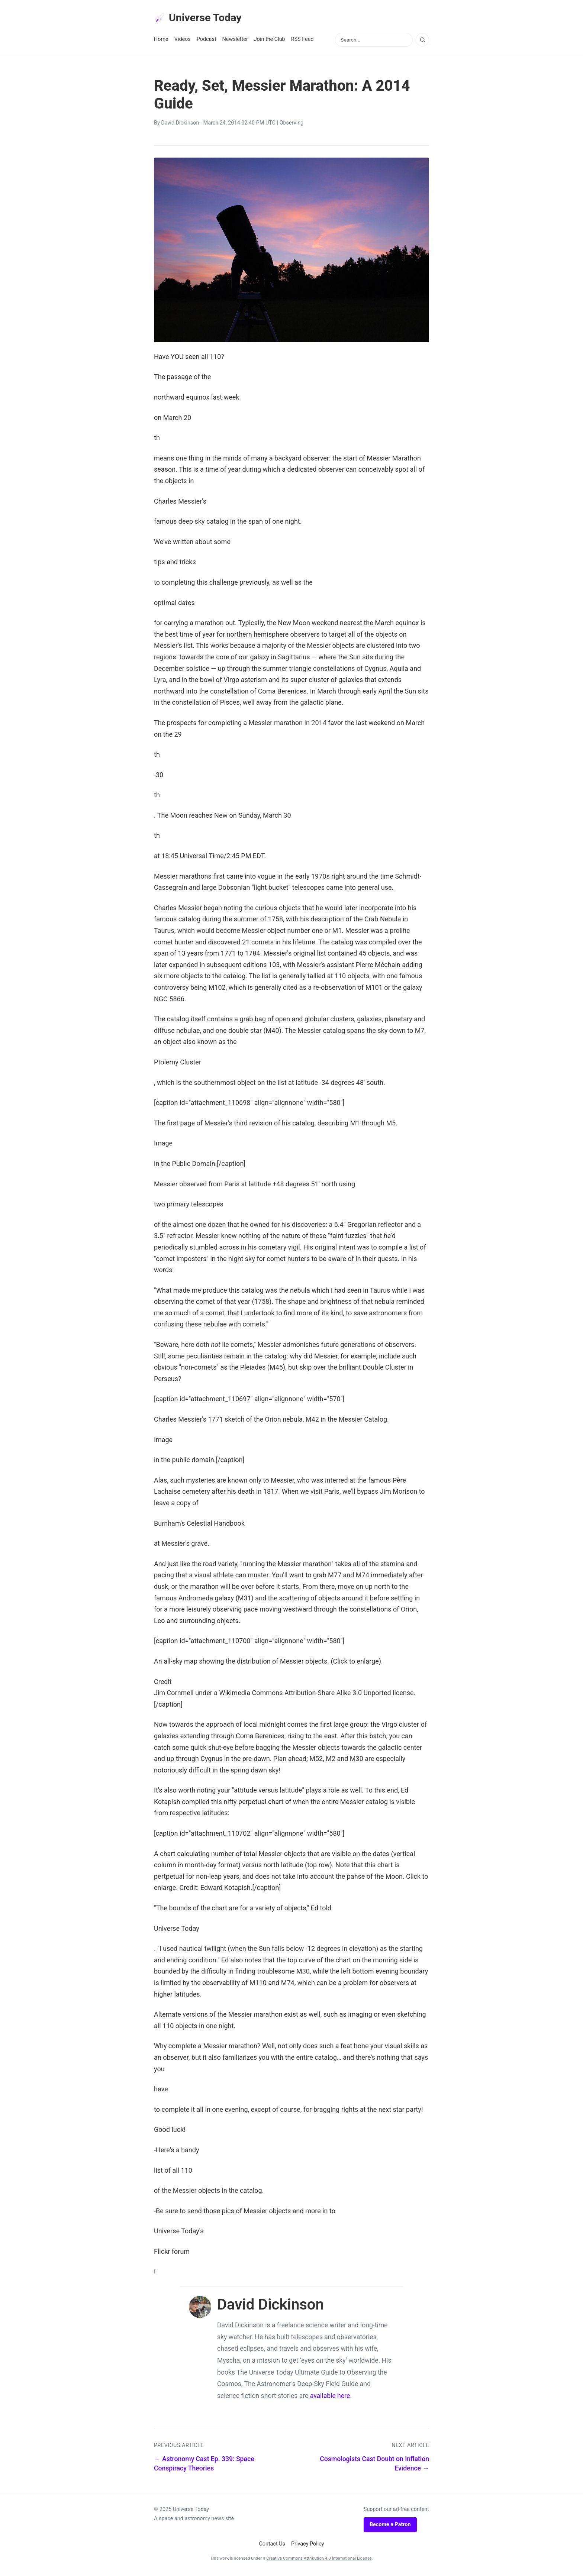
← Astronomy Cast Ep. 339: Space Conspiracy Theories (204, 2465)
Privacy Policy (307, 2546)
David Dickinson (180, 125)
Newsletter (235, 41)
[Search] (422, 42)
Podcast (206, 41)
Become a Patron (390, 2527)
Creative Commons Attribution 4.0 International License (318, 2560)
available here (330, 2398)
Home (161, 41)
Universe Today (202, 19)
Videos (182, 41)
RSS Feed (302, 41)
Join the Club (269, 41)
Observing (292, 125)
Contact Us (272, 2546)
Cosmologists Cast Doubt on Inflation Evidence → (374, 2465)
